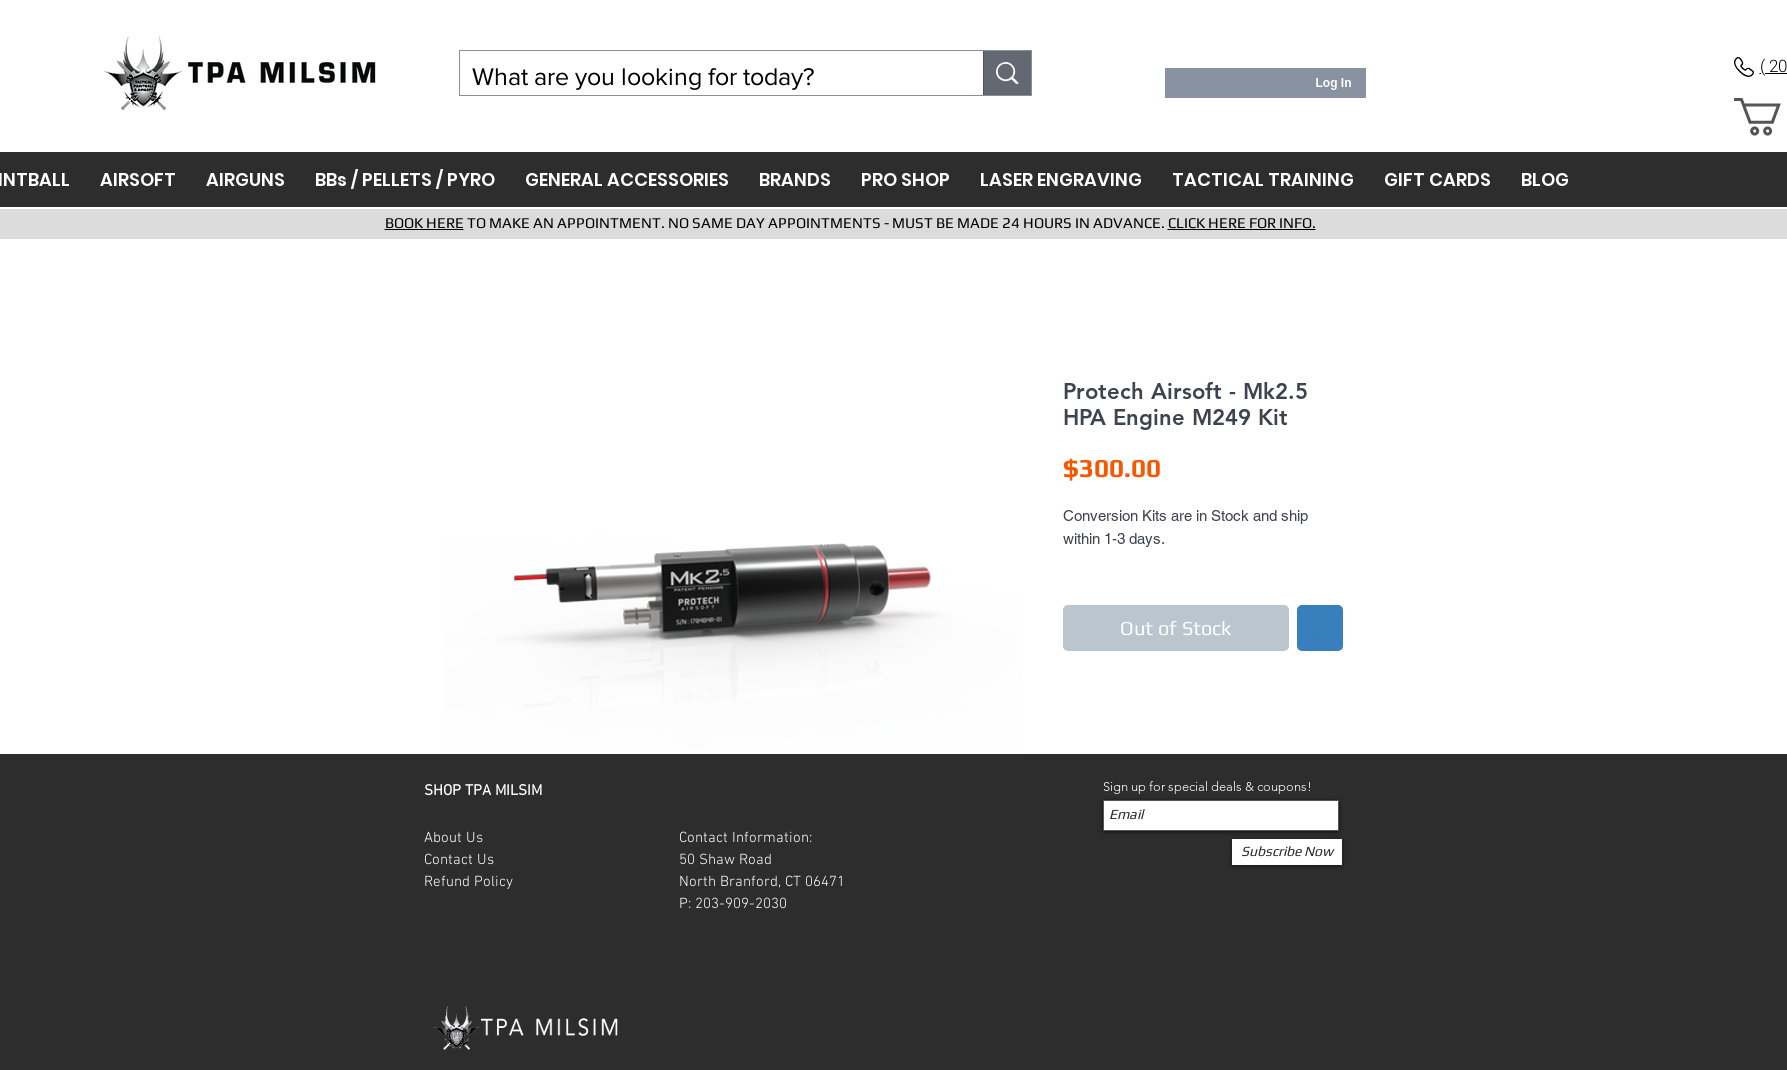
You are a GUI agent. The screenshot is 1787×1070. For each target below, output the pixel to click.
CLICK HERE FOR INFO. (1242, 222)
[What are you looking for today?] (707, 76)
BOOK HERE (424, 222)
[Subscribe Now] (1287, 852)
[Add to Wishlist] (1320, 628)
